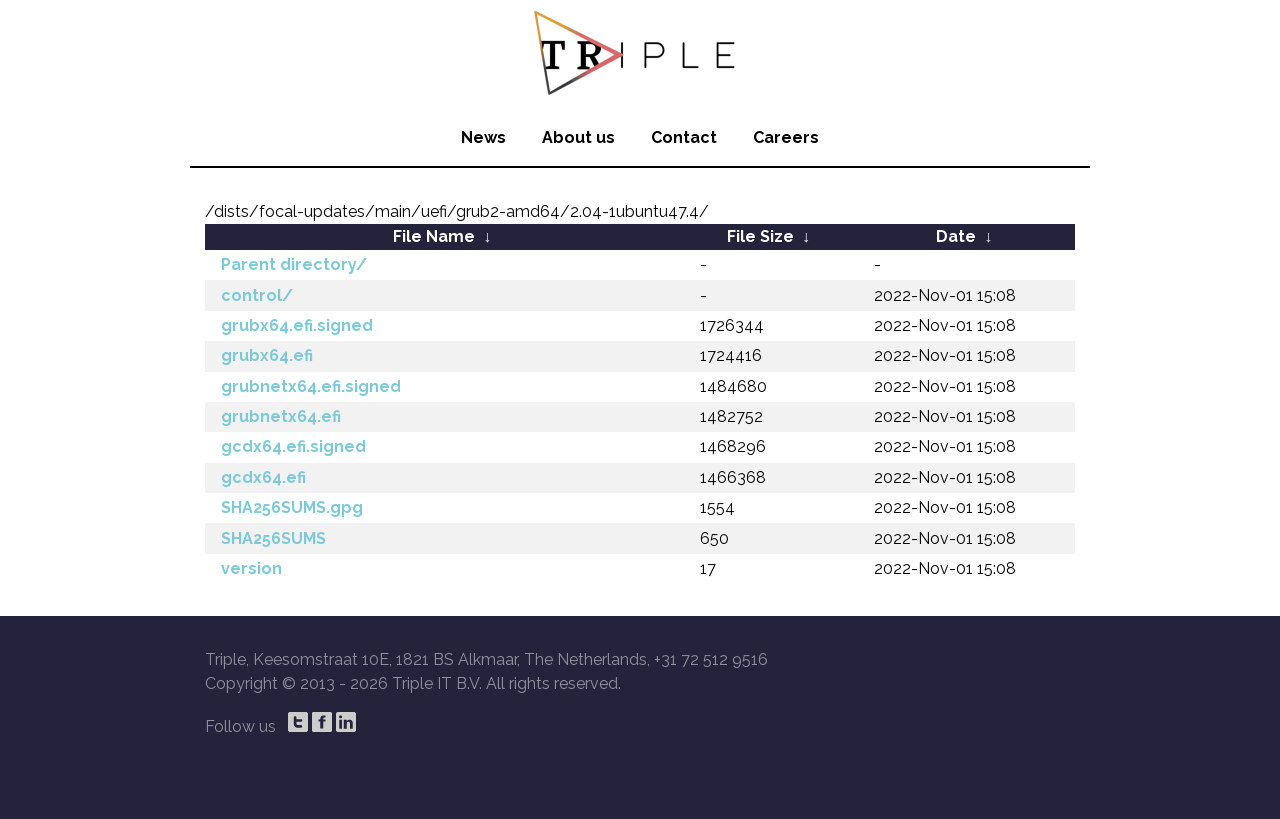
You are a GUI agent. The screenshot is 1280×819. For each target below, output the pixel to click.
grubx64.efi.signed (297, 325)
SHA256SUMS (273, 538)
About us (578, 137)
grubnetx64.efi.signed (311, 386)
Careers (786, 137)
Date (956, 236)
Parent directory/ (294, 264)
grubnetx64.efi (281, 416)
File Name (434, 236)
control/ (257, 295)
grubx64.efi (267, 355)
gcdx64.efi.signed (293, 446)
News (483, 137)
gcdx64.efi (263, 477)
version (251, 568)
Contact (684, 137)
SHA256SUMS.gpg (292, 507)
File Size (760, 236)
